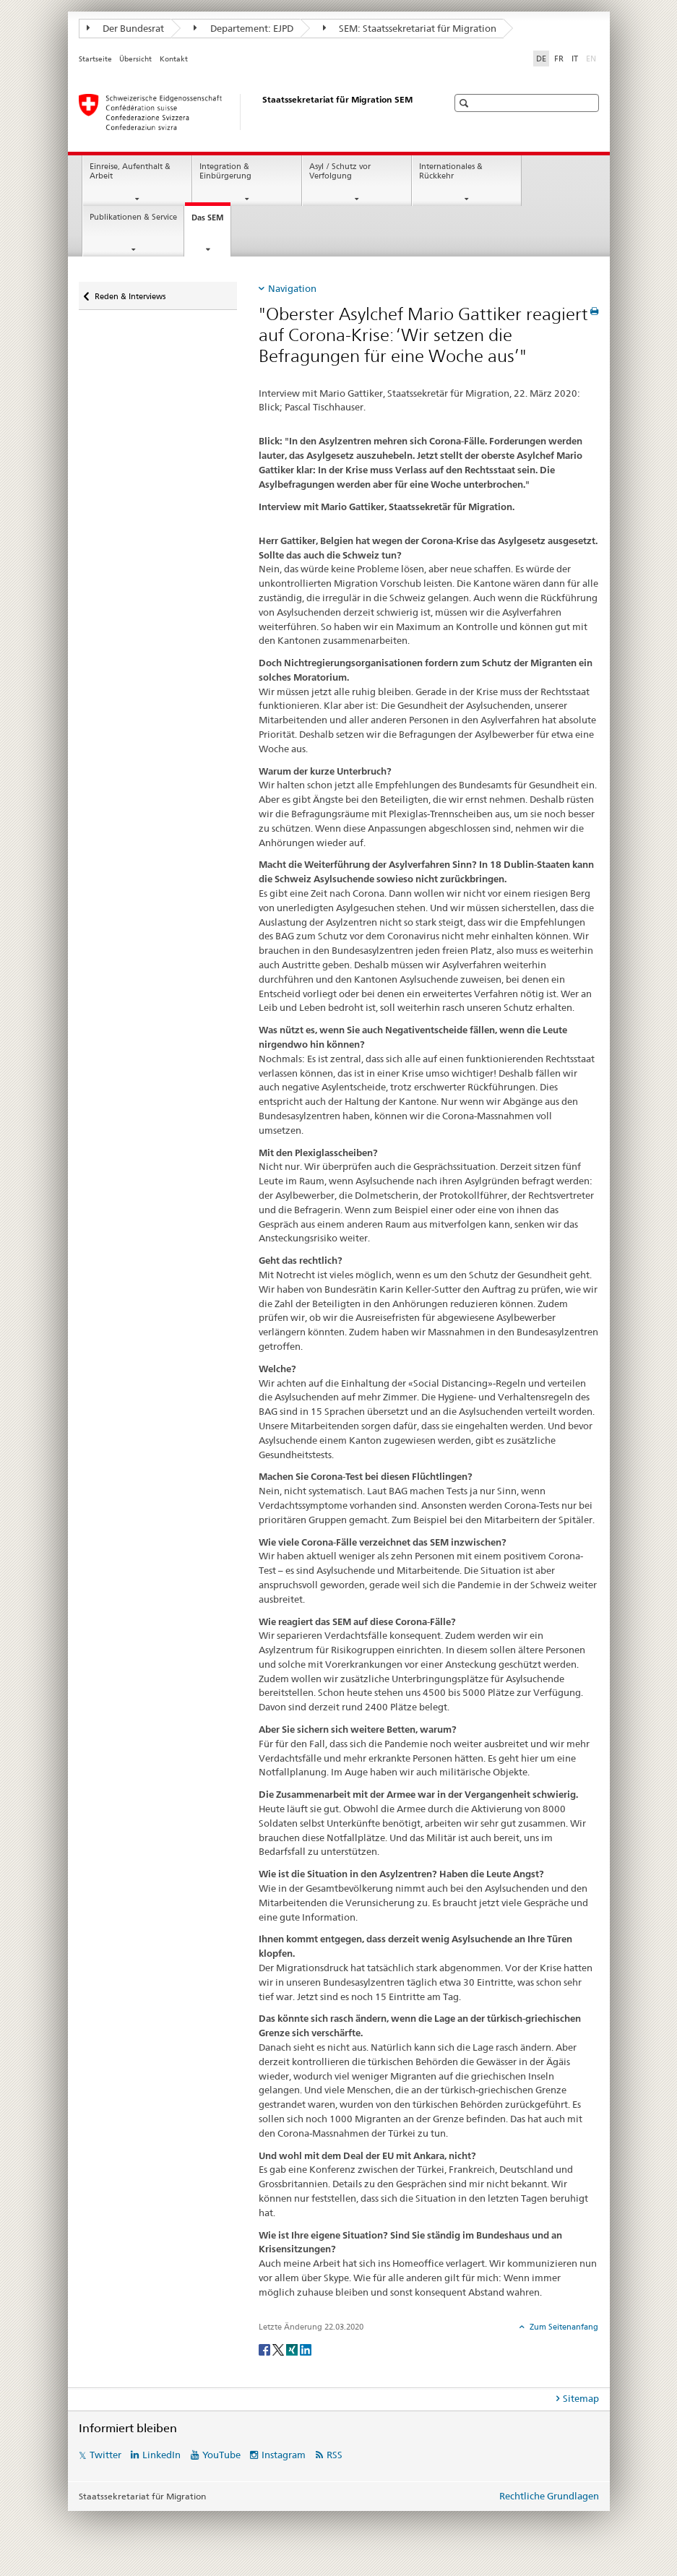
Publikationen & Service (133, 217)
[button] (466, 103)
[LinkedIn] (305, 2348)
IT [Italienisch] (575, 58)
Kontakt (174, 59)
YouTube (221, 2454)
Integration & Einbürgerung (225, 171)
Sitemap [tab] (581, 2398)
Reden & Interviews (129, 291)
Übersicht (135, 59)
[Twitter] (279, 2348)
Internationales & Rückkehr (451, 171)
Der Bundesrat (126, 28)
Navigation (292, 288)
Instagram (284, 2454)
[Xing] (293, 2348)
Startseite (95, 59)
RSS (334, 2454)
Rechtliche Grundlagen (549, 2496)
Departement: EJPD (243, 28)
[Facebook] (265, 2348)
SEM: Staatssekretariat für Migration (410, 28)
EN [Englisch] (592, 58)
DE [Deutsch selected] (541, 58)
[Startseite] (248, 112)
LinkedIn (161, 2454)
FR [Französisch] (559, 58)
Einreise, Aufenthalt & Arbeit (130, 171)
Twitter (105, 2454)
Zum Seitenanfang (562, 2327)
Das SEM (210, 221)
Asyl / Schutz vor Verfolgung (340, 171)
